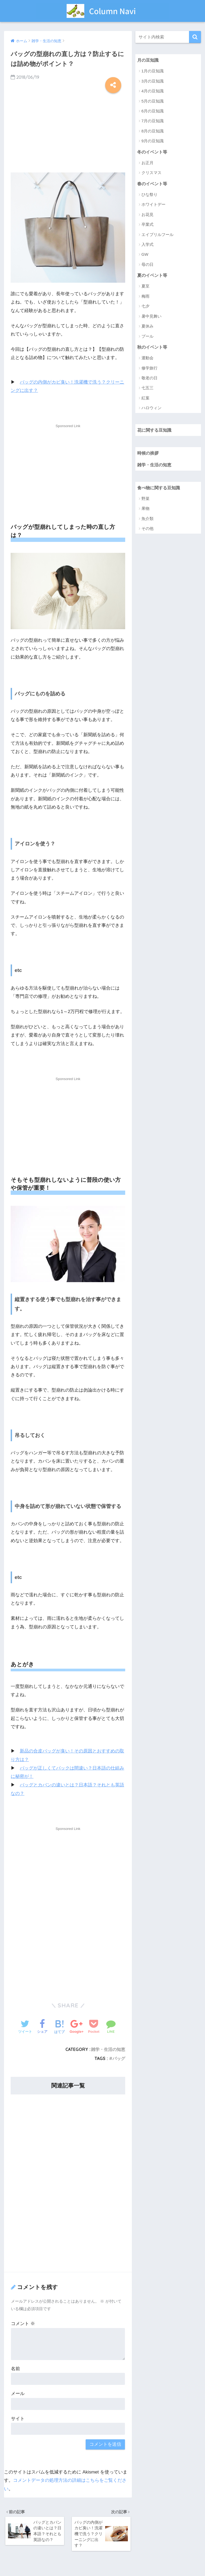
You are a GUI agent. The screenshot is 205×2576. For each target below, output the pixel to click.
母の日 (147, 265)
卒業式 (147, 225)
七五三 (147, 389)
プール (147, 336)
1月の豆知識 (152, 71)
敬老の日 (149, 378)
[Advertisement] (68, 130)
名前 (15, 2367)
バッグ (118, 2058)
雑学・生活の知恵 (108, 2048)
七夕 (145, 307)
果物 (145, 510)
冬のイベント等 (153, 151)
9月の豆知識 (152, 141)
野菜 (145, 500)
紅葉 (145, 398)
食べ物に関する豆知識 (160, 488)
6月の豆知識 (152, 111)
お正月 (147, 163)
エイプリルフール (157, 235)
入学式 (147, 245)
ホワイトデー (153, 205)
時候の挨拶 (148, 453)
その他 (147, 530)
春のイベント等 (153, 183)
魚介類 (147, 520)
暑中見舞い (151, 316)
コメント (23, 2323)
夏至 (145, 287)
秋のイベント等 (153, 347)
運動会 (147, 358)
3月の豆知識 (152, 81)
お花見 (147, 215)
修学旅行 (149, 369)
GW (144, 255)
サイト (18, 2417)
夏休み (147, 327)
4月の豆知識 (152, 91)
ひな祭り (149, 195)
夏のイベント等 (153, 275)
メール (18, 2392)
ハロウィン (151, 408)
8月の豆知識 (152, 131)
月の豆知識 (148, 59)
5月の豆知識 (152, 101)
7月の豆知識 (152, 121)
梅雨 (145, 296)
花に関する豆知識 (155, 430)
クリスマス (151, 173)
